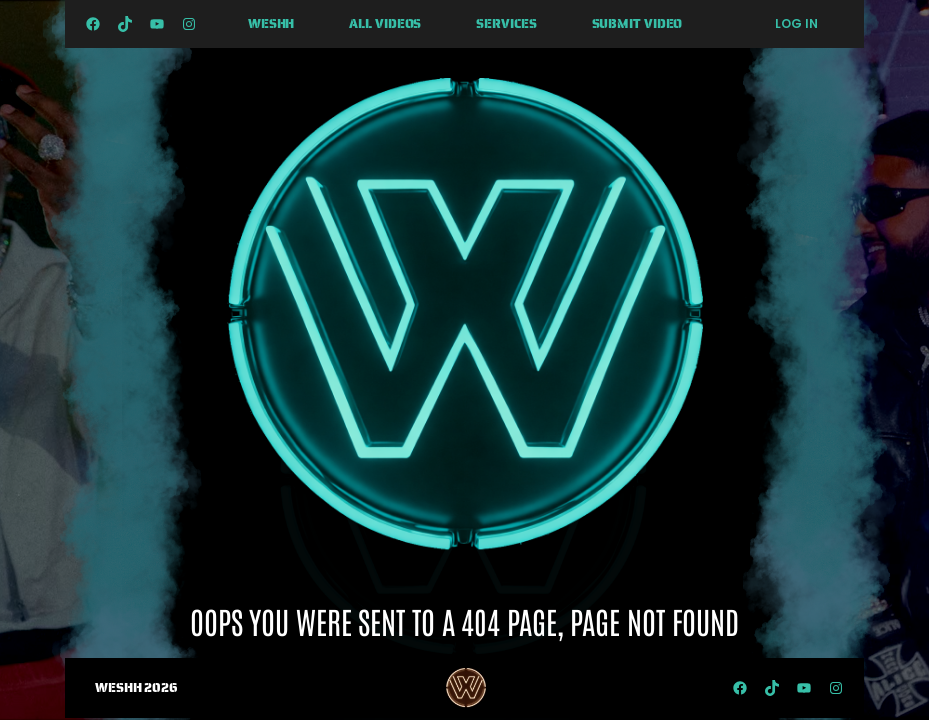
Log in (796, 23)
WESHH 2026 (136, 687)
